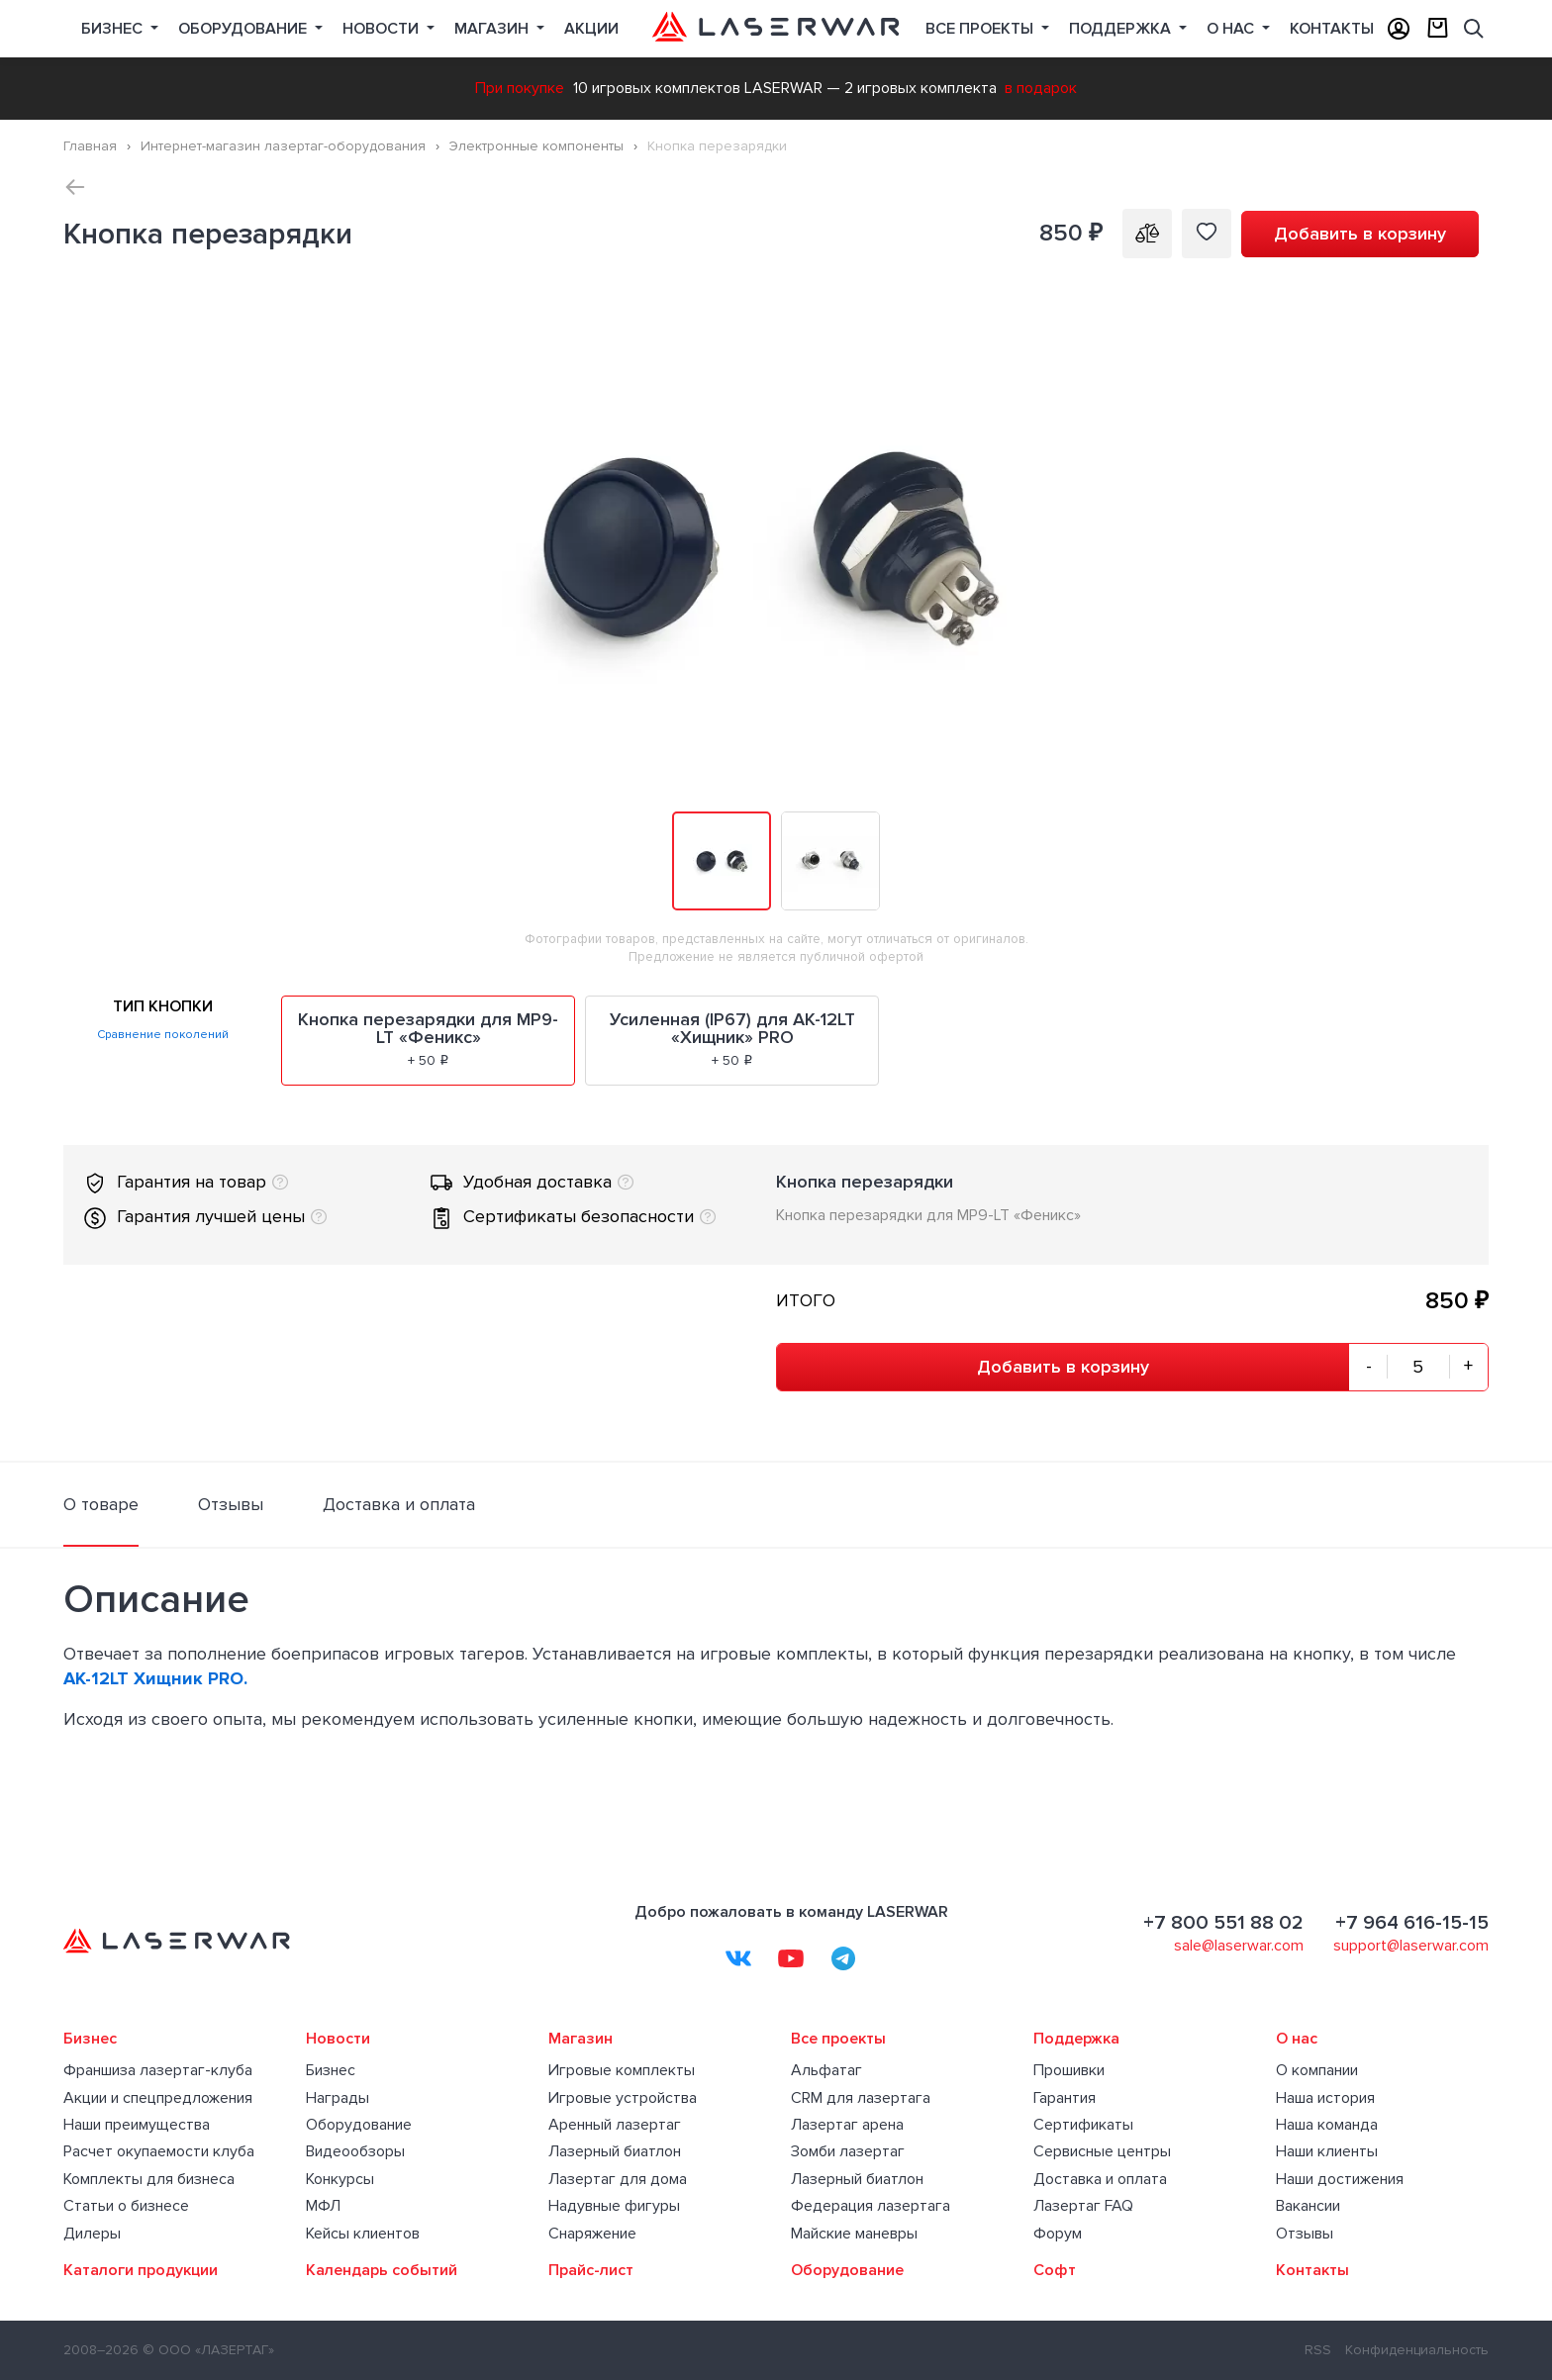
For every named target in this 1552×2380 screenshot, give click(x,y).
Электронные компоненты (536, 146)
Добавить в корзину (1360, 233)
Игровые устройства (622, 2098)
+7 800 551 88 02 (1223, 1923)
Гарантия (1064, 2098)
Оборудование (244, 29)
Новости (382, 29)
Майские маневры (854, 2233)
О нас (1232, 29)
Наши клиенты (1327, 2151)
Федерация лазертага (870, 2206)
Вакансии (1308, 2206)
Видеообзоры (355, 2151)
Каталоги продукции (140, 2270)
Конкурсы (340, 2179)
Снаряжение (592, 2233)
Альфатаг (826, 2070)
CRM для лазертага (860, 2098)
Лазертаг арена (847, 2125)
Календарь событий (381, 2270)
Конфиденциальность (1417, 2349)
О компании (1317, 2070)
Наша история (1325, 2098)
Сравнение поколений (163, 1034)
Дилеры (92, 2233)
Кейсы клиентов (363, 2233)
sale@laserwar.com (1239, 1945)
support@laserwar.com (1411, 1945)
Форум (1057, 2233)
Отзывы (1304, 2233)
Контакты (1332, 29)
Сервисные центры (1102, 2151)
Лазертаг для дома (617, 2179)
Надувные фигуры (614, 2206)
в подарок (1041, 88)
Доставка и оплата (1100, 2179)
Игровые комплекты (621, 2070)
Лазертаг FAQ (1083, 2206)
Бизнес (113, 29)
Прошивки (1069, 2070)
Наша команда (1327, 2125)
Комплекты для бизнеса (149, 2179)
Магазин (493, 29)
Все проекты (838, 2038)
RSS (1318, 2349)
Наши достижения (1340, 2179)
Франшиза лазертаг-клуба (157, 2070)
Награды (337, 2098)
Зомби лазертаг (848, 2151)
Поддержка (1122, 29)
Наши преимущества (136, 2125)
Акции (591, 29)
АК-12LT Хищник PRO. (155, 1678)
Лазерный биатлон (614, 2151)
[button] (1471, 324)
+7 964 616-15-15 (1412, 1923)
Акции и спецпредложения (157, 2098)
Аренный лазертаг (614, 2125)
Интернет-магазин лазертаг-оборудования (283, 146)
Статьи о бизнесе (126, 2206)
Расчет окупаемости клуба (158, 2151)
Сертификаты (1083, 2125)
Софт (1054, 2270)
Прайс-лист (590, 2270)
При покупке (519, 88)
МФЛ (323, 2206)
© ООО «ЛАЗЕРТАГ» (208, 2349)
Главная (90, 146)
